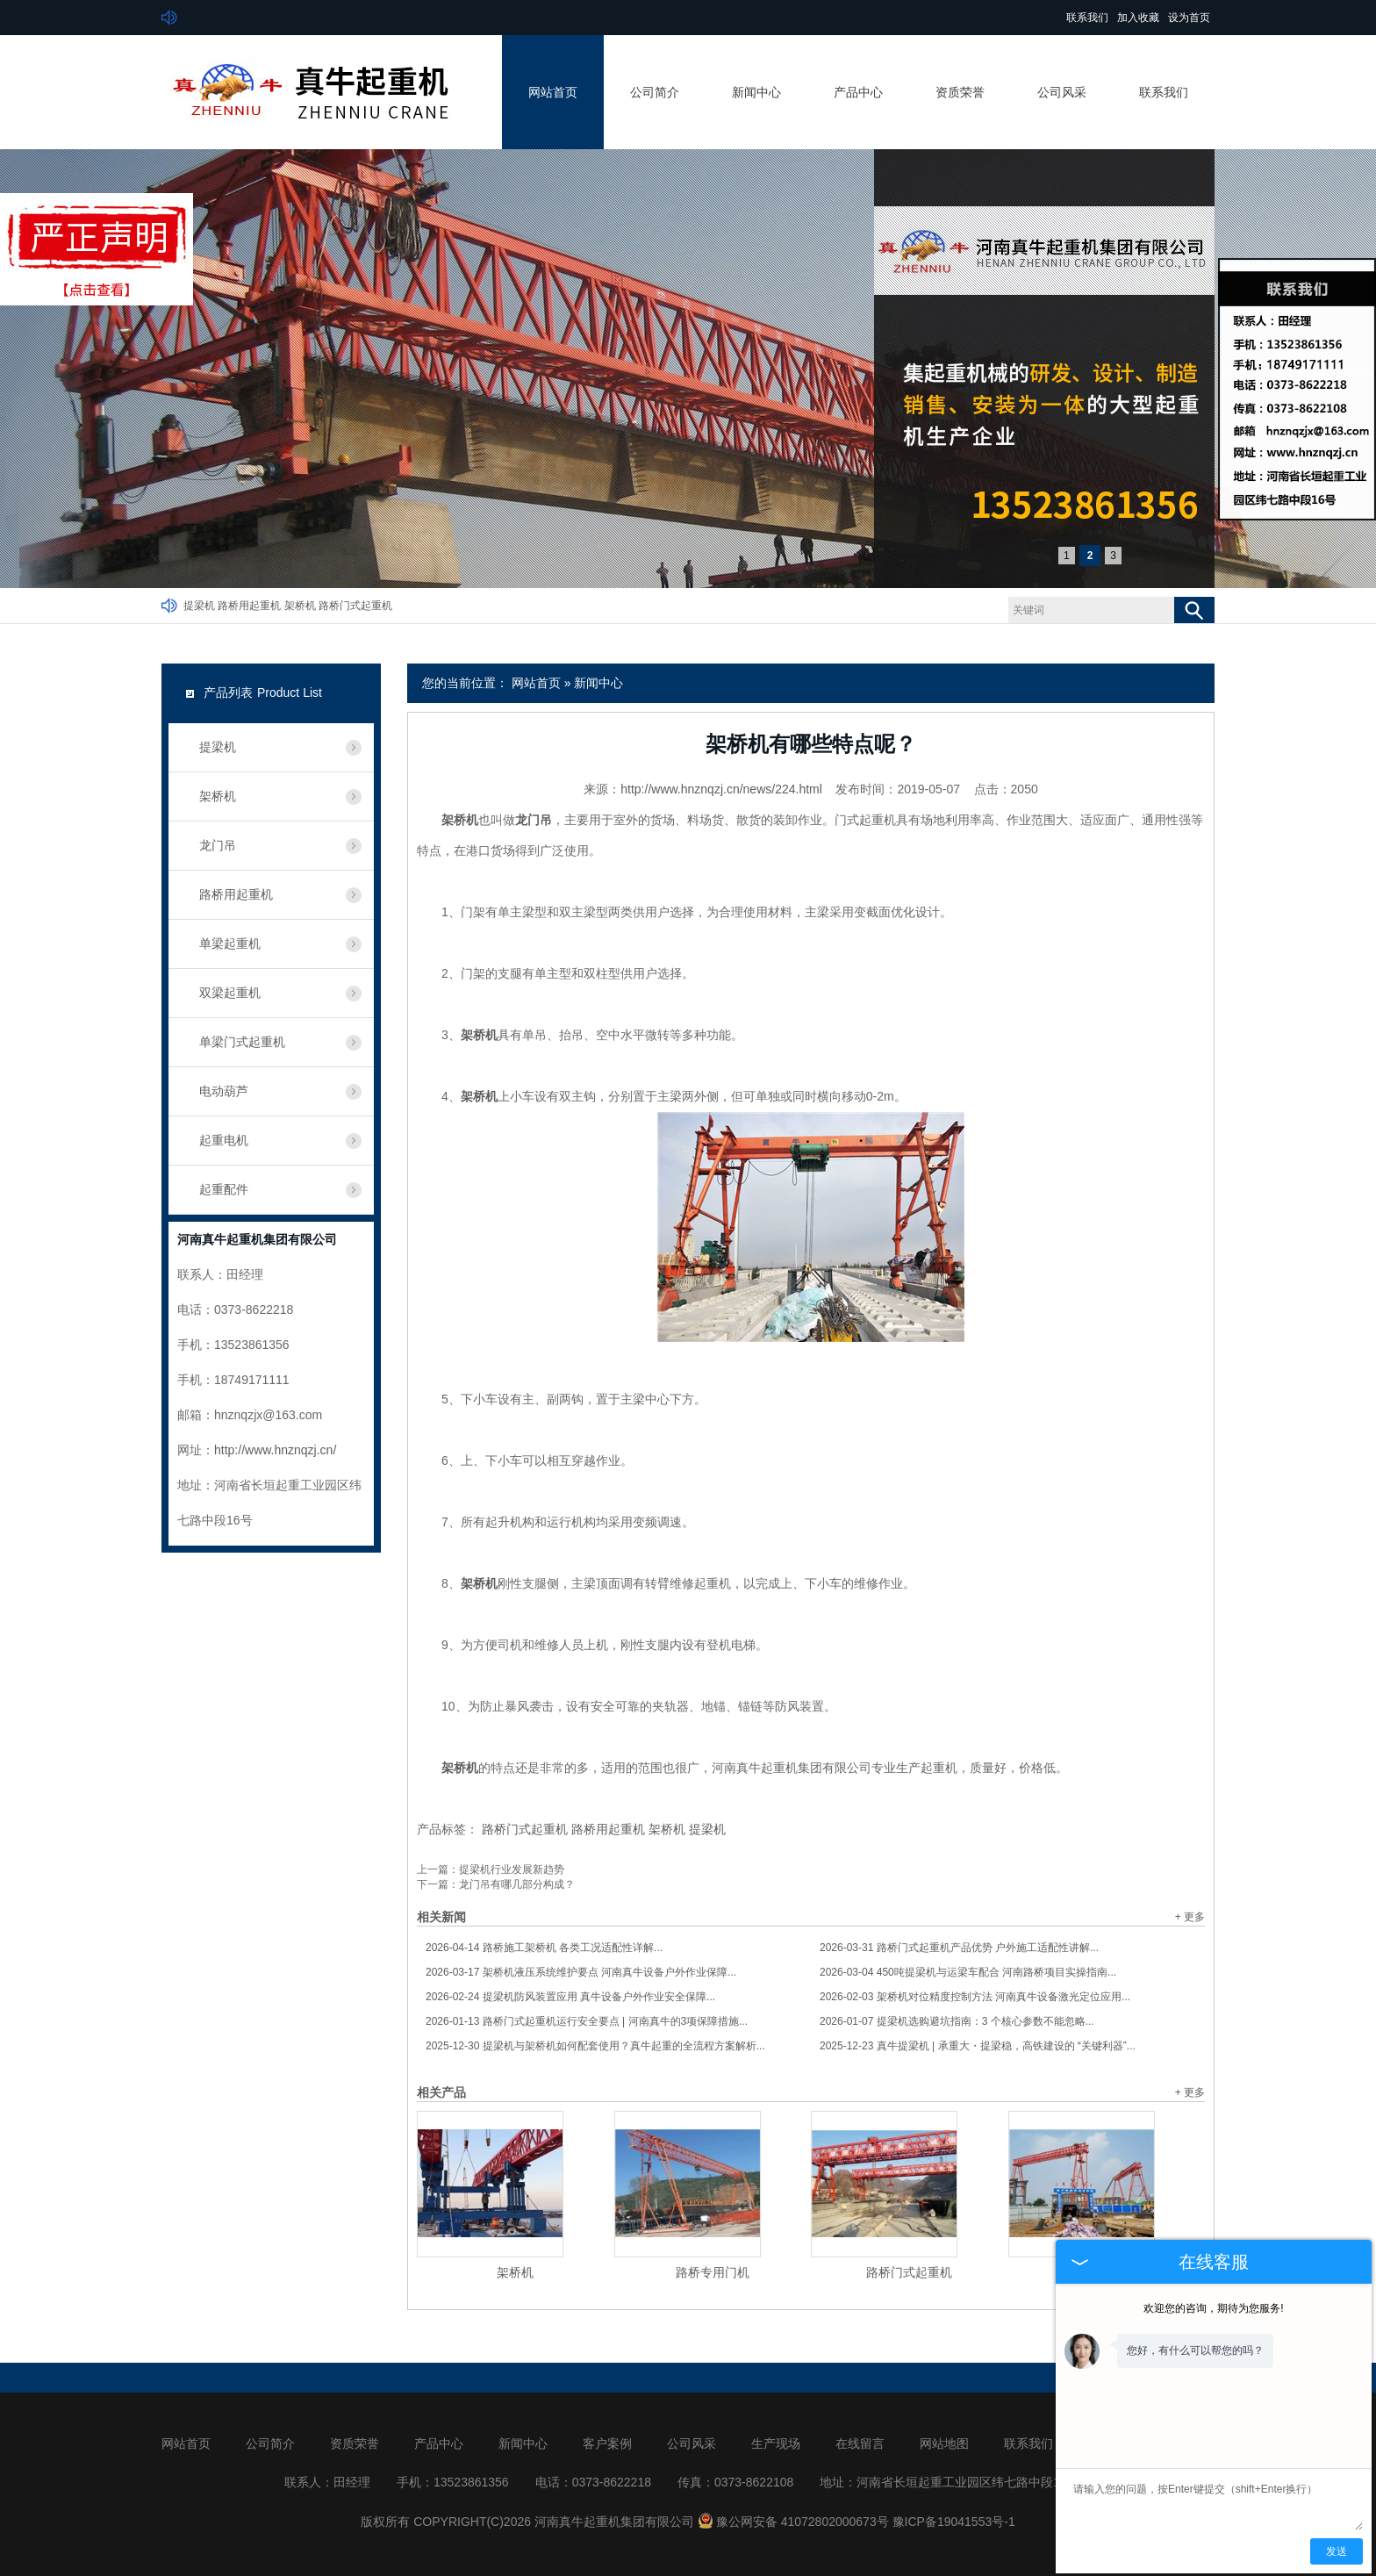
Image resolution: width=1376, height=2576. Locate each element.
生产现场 (775, 2443)
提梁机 (199, 605)
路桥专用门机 (712, 2272)
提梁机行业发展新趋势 (511, 1869)
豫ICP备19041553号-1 (953, 2522)
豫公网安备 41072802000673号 (793, 2522)
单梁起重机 (230, 943)
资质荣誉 (960, 92)
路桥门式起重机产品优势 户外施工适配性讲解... (959, 1947)
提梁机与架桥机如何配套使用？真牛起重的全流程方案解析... (595, 2046)
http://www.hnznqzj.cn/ (275, 1450)
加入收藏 (1138, 17)
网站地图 (944, 2443)
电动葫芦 (223, 1091)
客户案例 (607, 2443)
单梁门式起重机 (242, 1042)
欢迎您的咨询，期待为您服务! (1213, 2308)
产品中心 (858, 92)
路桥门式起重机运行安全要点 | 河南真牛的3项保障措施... (587, 2021)
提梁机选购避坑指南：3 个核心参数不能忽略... (957, 2021)
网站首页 (552, 92)
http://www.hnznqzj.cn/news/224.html (721, 789)
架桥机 (300, 605)
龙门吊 (217, 845)
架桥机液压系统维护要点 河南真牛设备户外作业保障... (581, 1972)
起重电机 (223, 1140)
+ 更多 (1190, 1917)
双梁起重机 (230, 993)
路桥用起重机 (249, 605)
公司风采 (1061, 92)
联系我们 (1087, 17)
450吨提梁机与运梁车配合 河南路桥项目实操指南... (968, 1972)
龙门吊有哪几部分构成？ (517, 1884)
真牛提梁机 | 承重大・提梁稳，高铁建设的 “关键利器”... (978, 2046)
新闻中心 (756, 92)
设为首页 (1189, 17)
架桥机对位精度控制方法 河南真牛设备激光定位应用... (975, 1997)
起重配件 (223, 1189)
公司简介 (654, 92)
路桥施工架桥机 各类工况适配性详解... (544, 1947)
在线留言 (860, 2443)
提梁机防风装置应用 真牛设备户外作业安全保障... (570, 1997)
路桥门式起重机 (355, 605)
